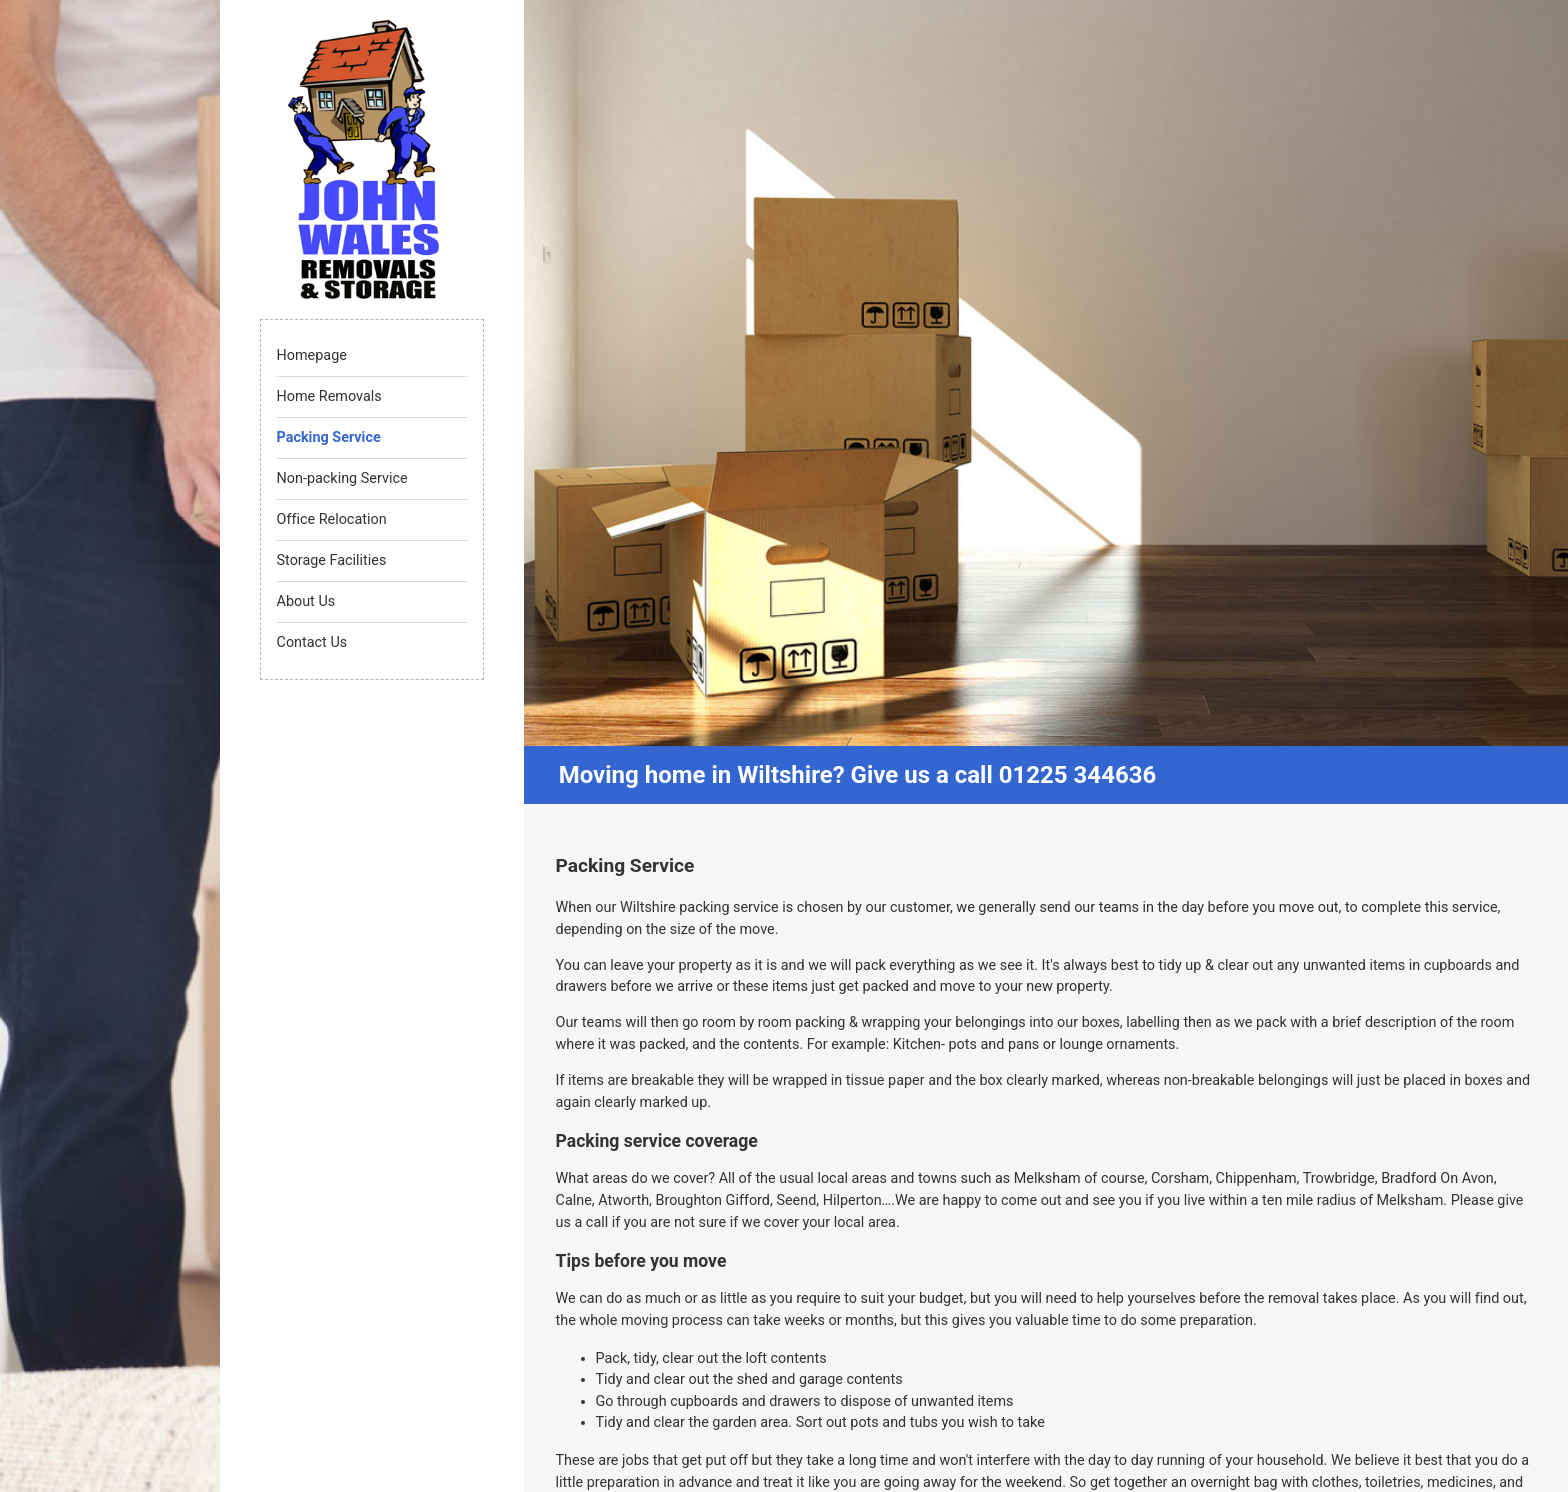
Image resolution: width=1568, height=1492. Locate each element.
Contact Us (312, 642)
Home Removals (329, 396)
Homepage (312, 355)
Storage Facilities (332, 560)
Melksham (1047, 1178)
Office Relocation (332, 519)
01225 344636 (1077, 775)
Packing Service (329, 437)
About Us (306, 601)
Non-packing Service (342, 478)
